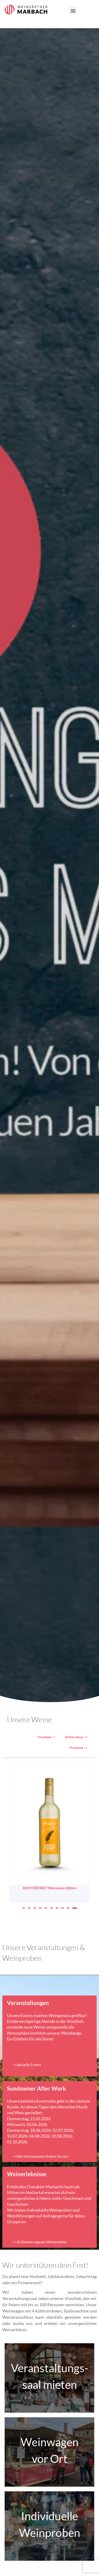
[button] (73, 10)
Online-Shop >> (76, 1737)
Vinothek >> (46, 1737)
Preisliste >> (78, 1748)
